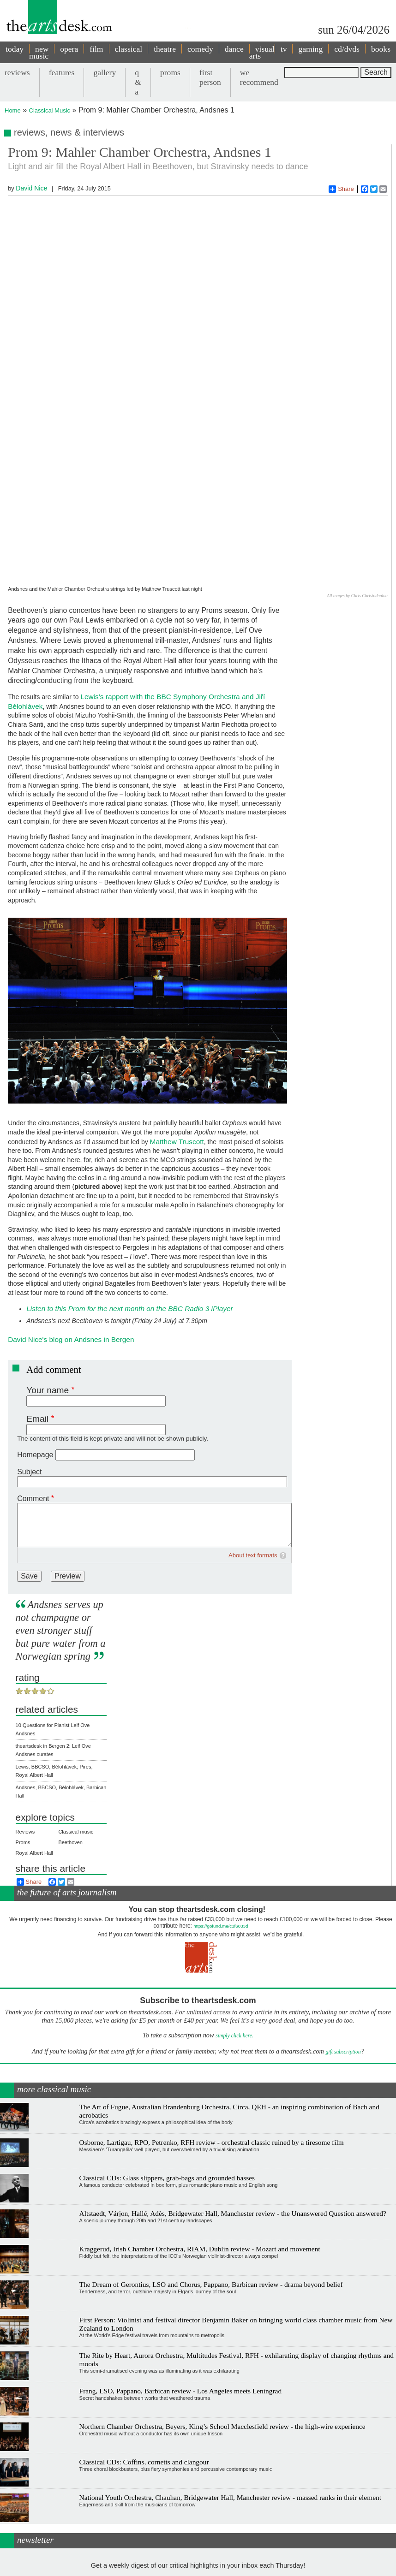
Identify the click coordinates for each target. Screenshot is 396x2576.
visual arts (262, 52)
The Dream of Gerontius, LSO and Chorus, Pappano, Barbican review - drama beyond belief (211, 2158)
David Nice (31, 188)
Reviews (25, 1705)
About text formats (252, 1428)
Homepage (35, 1328)
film (96, 48)
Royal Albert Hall (34, 1726)
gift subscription (342, 1925)
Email (37, 1292)
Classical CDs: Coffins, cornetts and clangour (144, 2335)
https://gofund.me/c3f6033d (220, 1799)
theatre (165, 48)
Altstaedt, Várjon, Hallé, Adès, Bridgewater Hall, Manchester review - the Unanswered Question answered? (232, 2087)
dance (234, 48)
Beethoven (70, 1716)
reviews (17, 72)
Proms (23, 1716)
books (380, 48)
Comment (33, 1372)
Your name (47, 1263)
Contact (177, 2565)
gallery (104, 72)
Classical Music (50, 110)
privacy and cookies (214, 2565)
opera (69, 48)
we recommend (259, 77)
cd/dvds (347, 48)
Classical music (75, 1705)
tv (284, 48)
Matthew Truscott (177, 1015)
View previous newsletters (198, 2521)
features (62, 72)
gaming (310, 48)
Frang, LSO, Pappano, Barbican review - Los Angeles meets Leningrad (180, 2264)
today (15, 48)
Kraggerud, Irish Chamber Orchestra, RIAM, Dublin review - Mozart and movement (199, 2122)
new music (38, 52)
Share (341, 189)
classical (129, 48)
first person (210, 77)
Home (13, 110)
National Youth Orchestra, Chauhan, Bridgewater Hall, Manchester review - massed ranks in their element (230, 2371)
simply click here (234, 1909)
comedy (200, 48)
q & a (138, 82)
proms (170, 72)
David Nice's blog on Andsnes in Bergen (71, 1213)
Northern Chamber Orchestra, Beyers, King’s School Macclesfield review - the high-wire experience (222, 2300)
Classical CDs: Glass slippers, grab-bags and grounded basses (167, 2051)
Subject (29, 1345)
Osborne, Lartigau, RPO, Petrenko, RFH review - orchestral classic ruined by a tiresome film (211, 2016)
